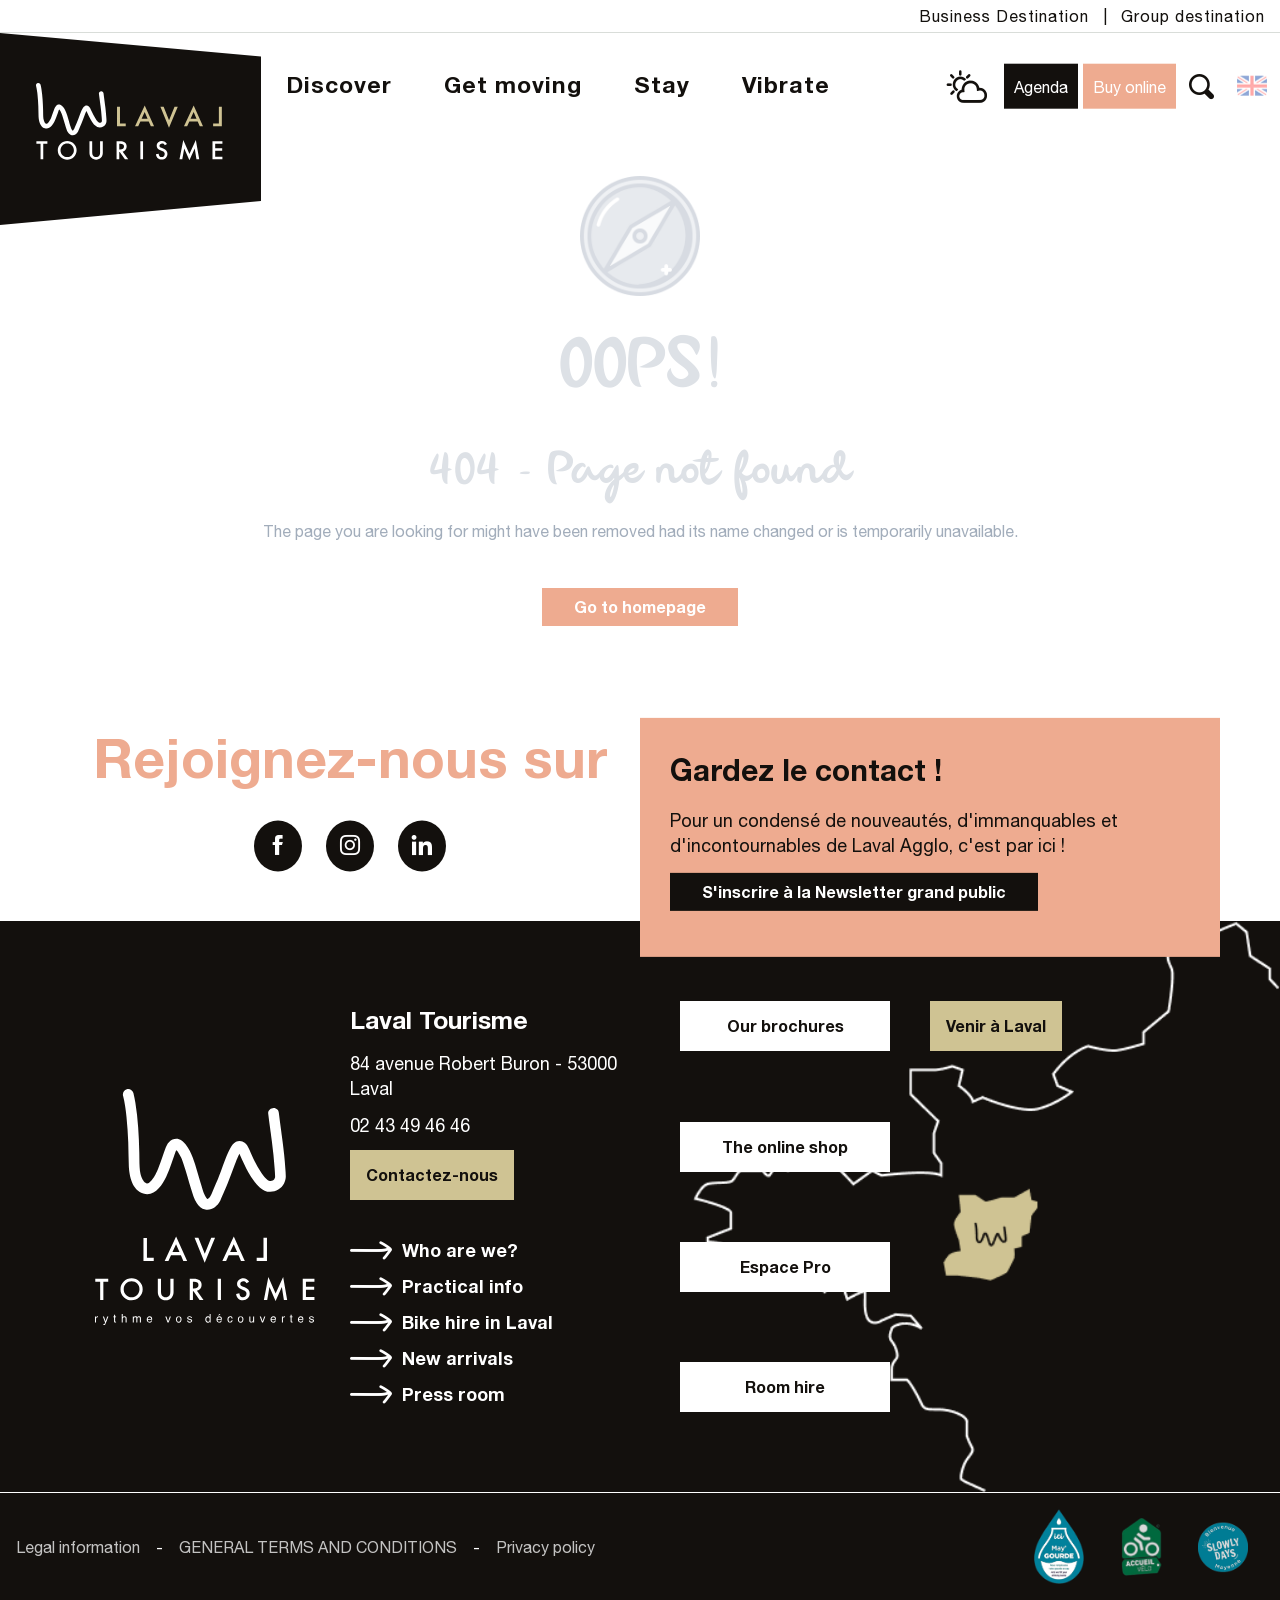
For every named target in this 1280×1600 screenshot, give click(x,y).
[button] (1201, 86)
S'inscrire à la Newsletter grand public (854, 891)
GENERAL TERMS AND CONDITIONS (318, 1547)
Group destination (1193, 16)
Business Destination (1004, 16)
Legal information (78, 1547)
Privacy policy (545, 1547)
